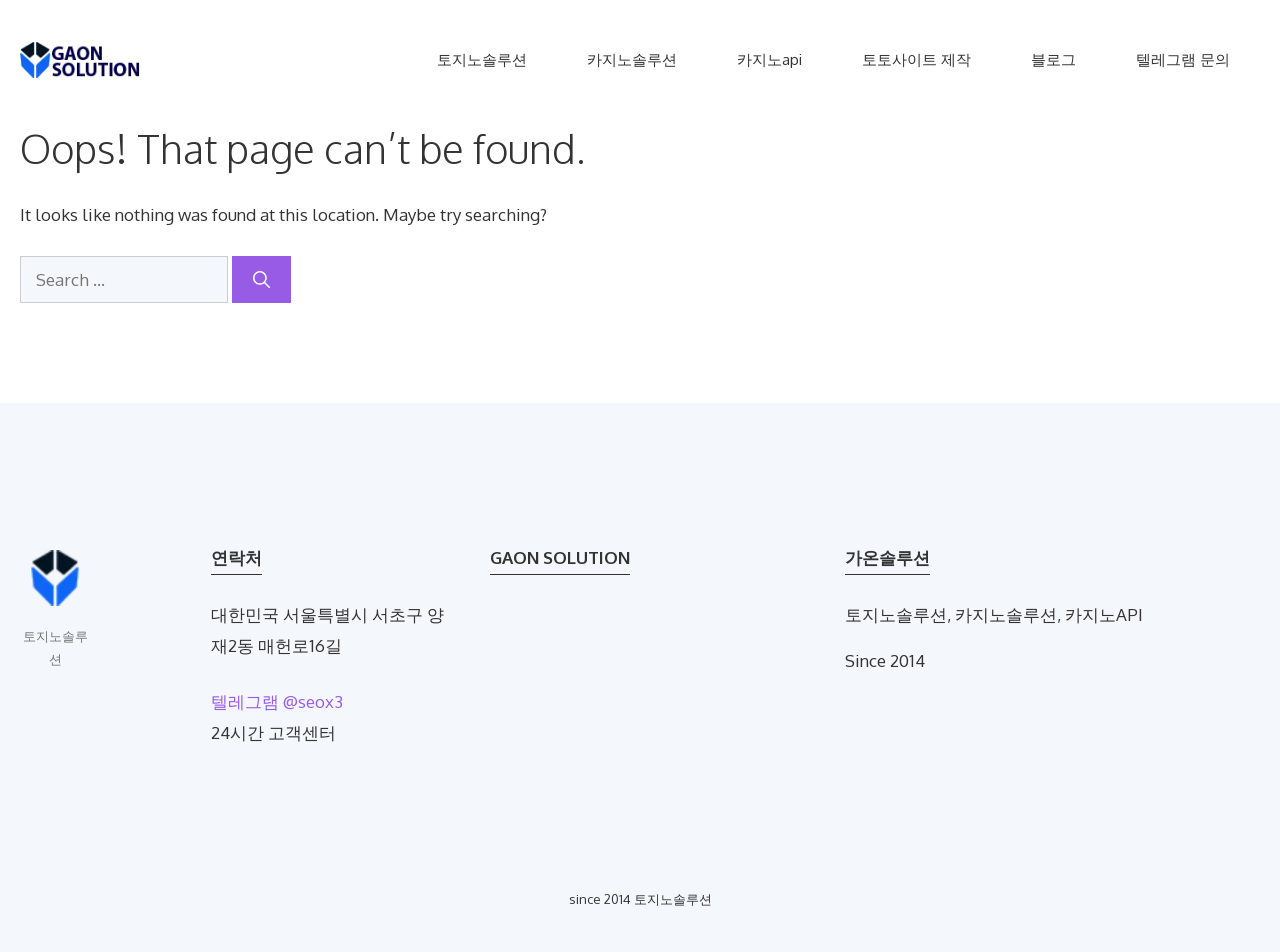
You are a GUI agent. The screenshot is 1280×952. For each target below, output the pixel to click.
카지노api (769, 59)
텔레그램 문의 (1183, 59)
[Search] (261, 280)
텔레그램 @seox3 (277, 701)
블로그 (1053, 59)
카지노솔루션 (632, 59)
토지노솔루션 (482, 59)
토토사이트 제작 (916, 59)
